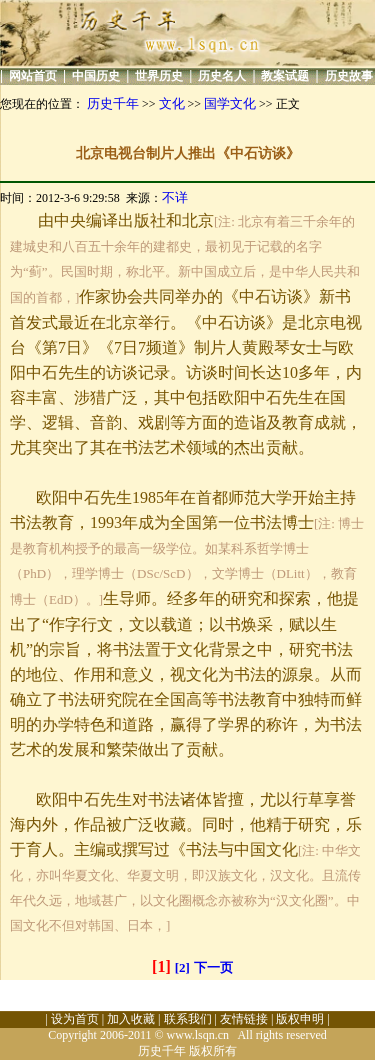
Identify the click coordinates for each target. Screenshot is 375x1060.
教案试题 (285, 76)
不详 (175, 197)
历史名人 (222, 76)
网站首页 (33, 76)
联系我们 (188, 1019)
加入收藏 (131, 1019)
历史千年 (113, 103)
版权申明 (300, 1019)
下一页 (213, 967)
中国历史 (96, 76)
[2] (182, 967)
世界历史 (159, 76)
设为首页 (75, 1019)
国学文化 (230, 103)
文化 (172, 103)
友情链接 (244, 1019)
